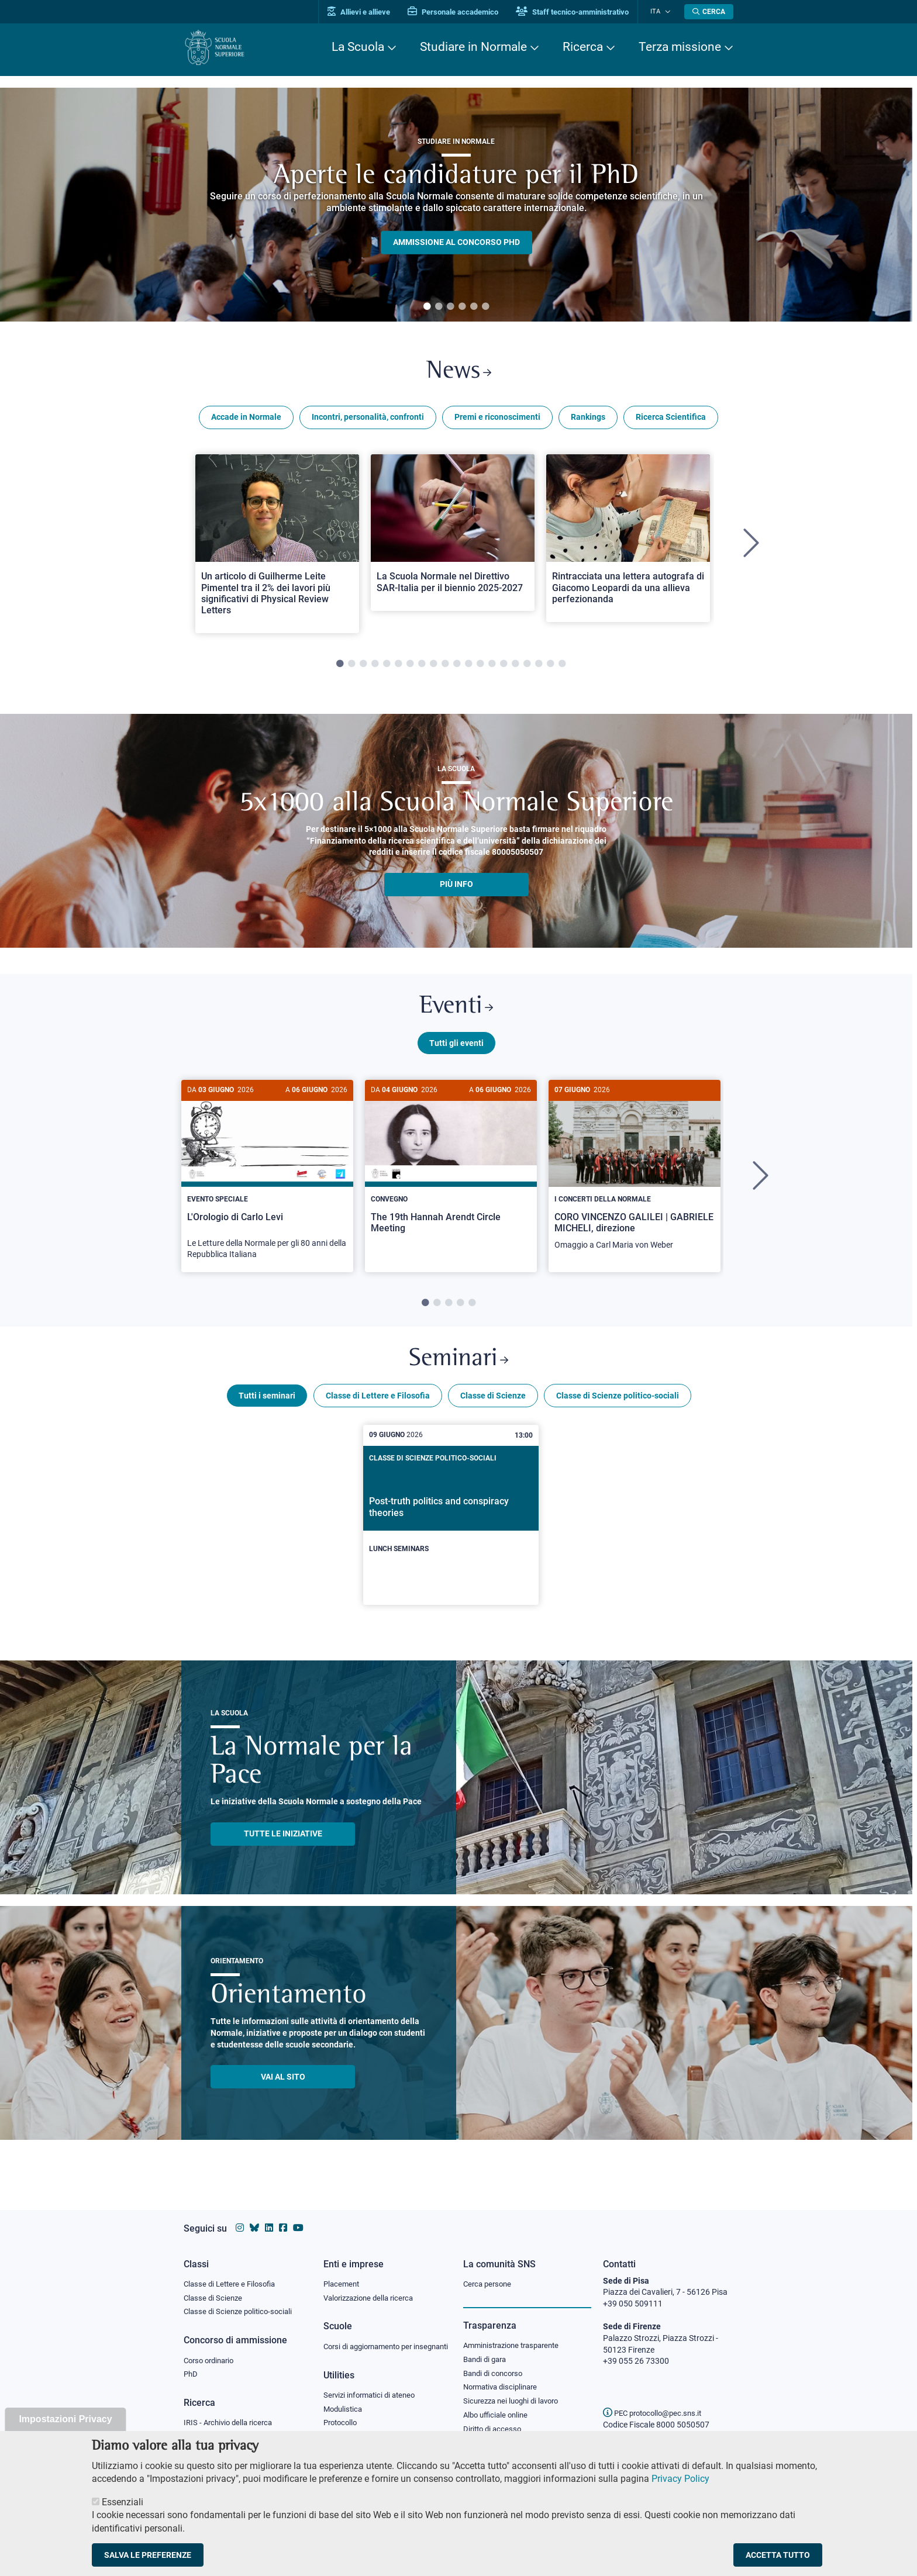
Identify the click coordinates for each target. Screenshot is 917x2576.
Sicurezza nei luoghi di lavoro (515, 2391)
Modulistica (344, 2410)
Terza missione (680, 47)
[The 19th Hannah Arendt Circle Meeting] (451, 1171)
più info (456, 887)
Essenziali (122, 2502)
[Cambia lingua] (668, 12)
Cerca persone (489, 2272)
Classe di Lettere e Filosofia (378, 1403)
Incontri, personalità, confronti (368, 419)
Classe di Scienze (493, 1403)
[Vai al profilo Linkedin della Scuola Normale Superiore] (269, 2216)
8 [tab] (422, 667)
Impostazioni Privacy (65, 2419)
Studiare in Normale (473, 47)
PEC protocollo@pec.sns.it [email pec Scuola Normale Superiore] (657, 2401)
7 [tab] (410, 667)
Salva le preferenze (147, 2555)
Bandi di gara (487, 2348)
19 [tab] (550, 667)
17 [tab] (527, 667)
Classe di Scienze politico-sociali (617, 1403)
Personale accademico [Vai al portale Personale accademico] (460, 12)
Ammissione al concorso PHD (456, 242)
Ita (659, 11)
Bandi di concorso (495, 2362)
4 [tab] (462, 307)
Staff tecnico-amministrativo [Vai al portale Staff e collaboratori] (579, 12)
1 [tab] (427, 307)
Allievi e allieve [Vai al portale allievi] (366, 12)
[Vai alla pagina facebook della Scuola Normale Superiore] (283, 2216)
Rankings (588, 419)
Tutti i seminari (267, 1403)
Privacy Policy (680, 2478)
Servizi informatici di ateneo (373, 2396)
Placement (342, 2272)
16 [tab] (515, 667)
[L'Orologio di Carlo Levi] (267, 1182)
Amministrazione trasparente (516, 2334)
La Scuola (358, 47)
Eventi (456, 1011)
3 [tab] (450, 307)
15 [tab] (503, 667)
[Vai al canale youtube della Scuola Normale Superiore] (298, 2216)
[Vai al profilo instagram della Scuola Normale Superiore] (240, 2216)
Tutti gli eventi (456, 1048)
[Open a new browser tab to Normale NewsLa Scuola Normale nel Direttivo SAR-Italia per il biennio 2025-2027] (453, 535)
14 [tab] (492, 667)
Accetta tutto (778, 2555)
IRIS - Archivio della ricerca (231, 2413)
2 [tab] (438, 307)
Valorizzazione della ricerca (372, 2286)
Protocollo (342, 2424)
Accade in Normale (246, 419)
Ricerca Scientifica (671, 419)
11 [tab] (457, 667)
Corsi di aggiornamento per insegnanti (372, 2340)
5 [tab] (474, 307)
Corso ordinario (212, 2349)
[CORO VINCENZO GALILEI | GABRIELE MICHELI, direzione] (634, 1177)
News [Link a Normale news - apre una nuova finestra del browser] (458, 373)
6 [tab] (485, 307)
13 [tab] (480, 667)
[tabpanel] (456, 205)
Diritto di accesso (494, 2420)
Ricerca (583, 47)
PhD (191, 2364)
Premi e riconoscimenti (497, 419)
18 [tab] (538, 667)
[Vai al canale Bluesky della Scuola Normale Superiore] (254, 2216)
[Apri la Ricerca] (708, 11)
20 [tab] (562, 667)
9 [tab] (433, 667)
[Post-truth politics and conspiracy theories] (451, 1524)
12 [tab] (468, 667)
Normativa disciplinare (503, 2377)
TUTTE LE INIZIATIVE (283, 1842)
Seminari (458, 1366)
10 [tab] (445, 667)
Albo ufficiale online (498, 2406)
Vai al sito (283, 2085)
